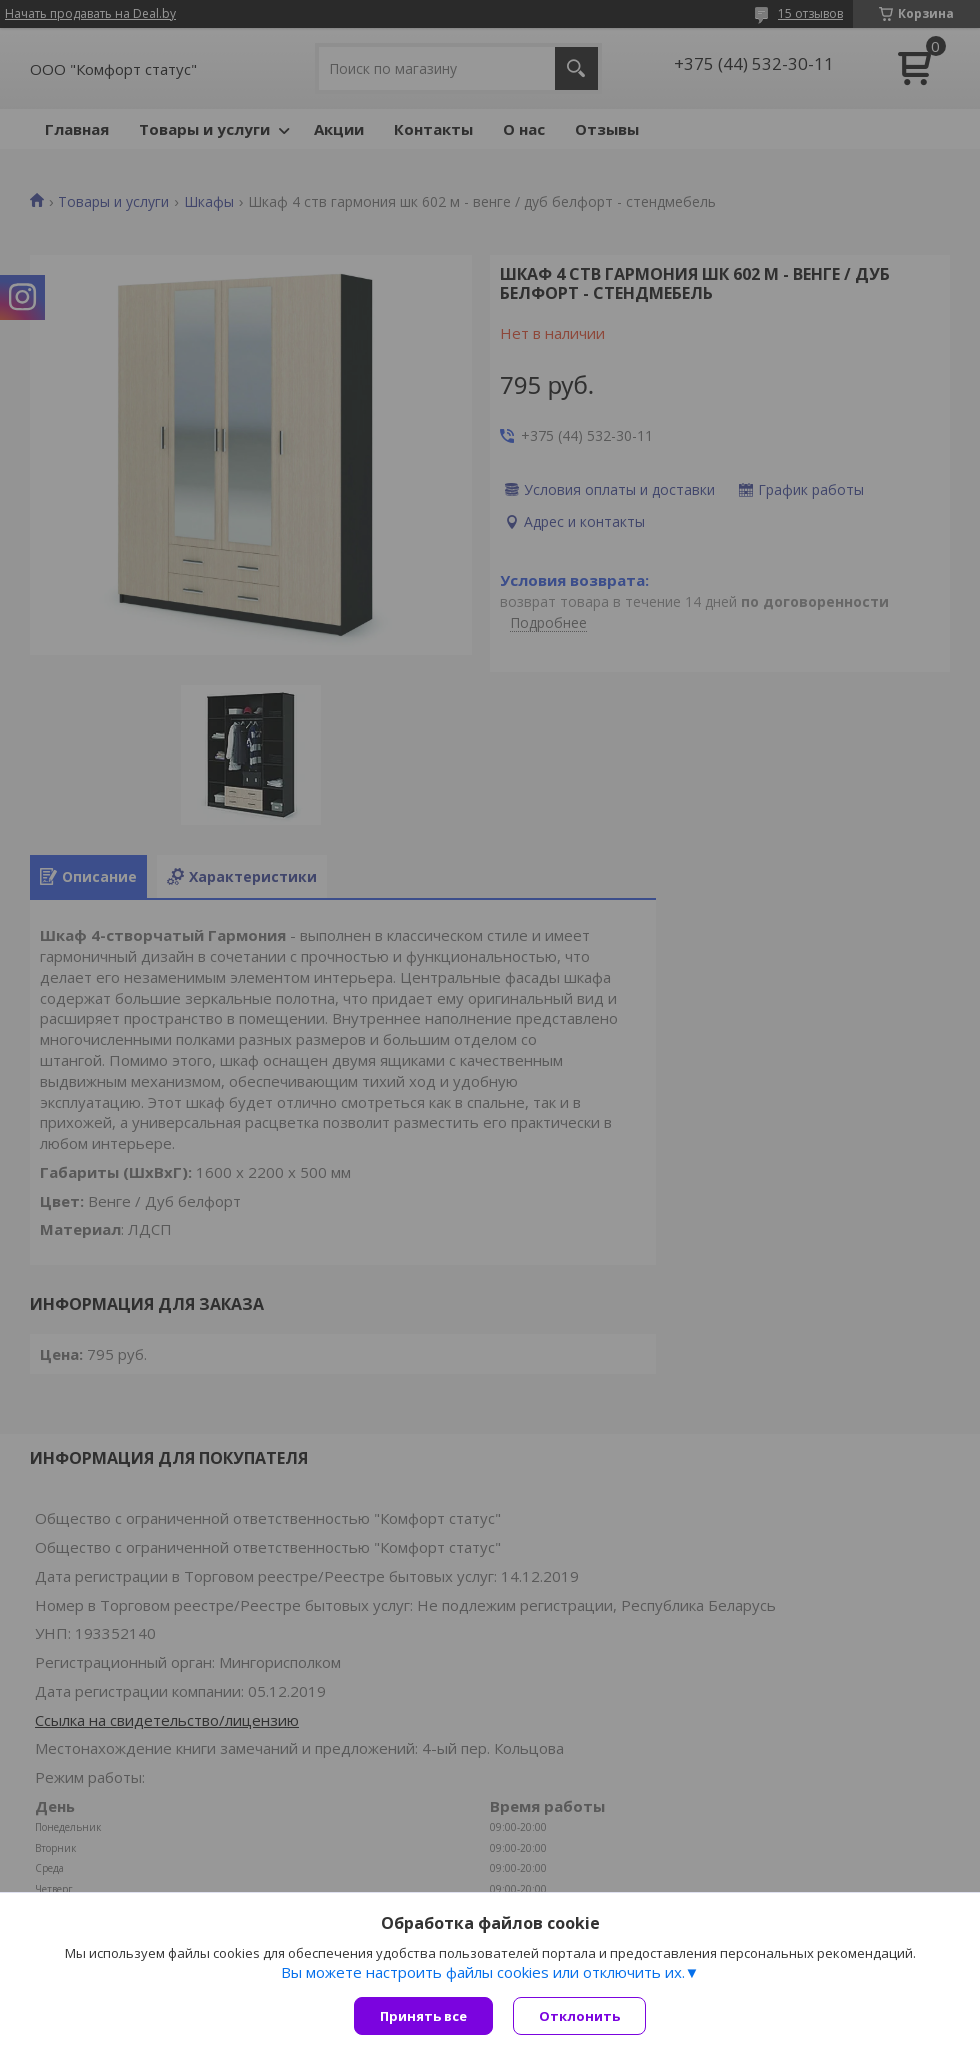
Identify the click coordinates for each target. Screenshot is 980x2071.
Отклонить (579, 2016)
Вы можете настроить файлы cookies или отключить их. (483, 1972)
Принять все (423, 2016)
